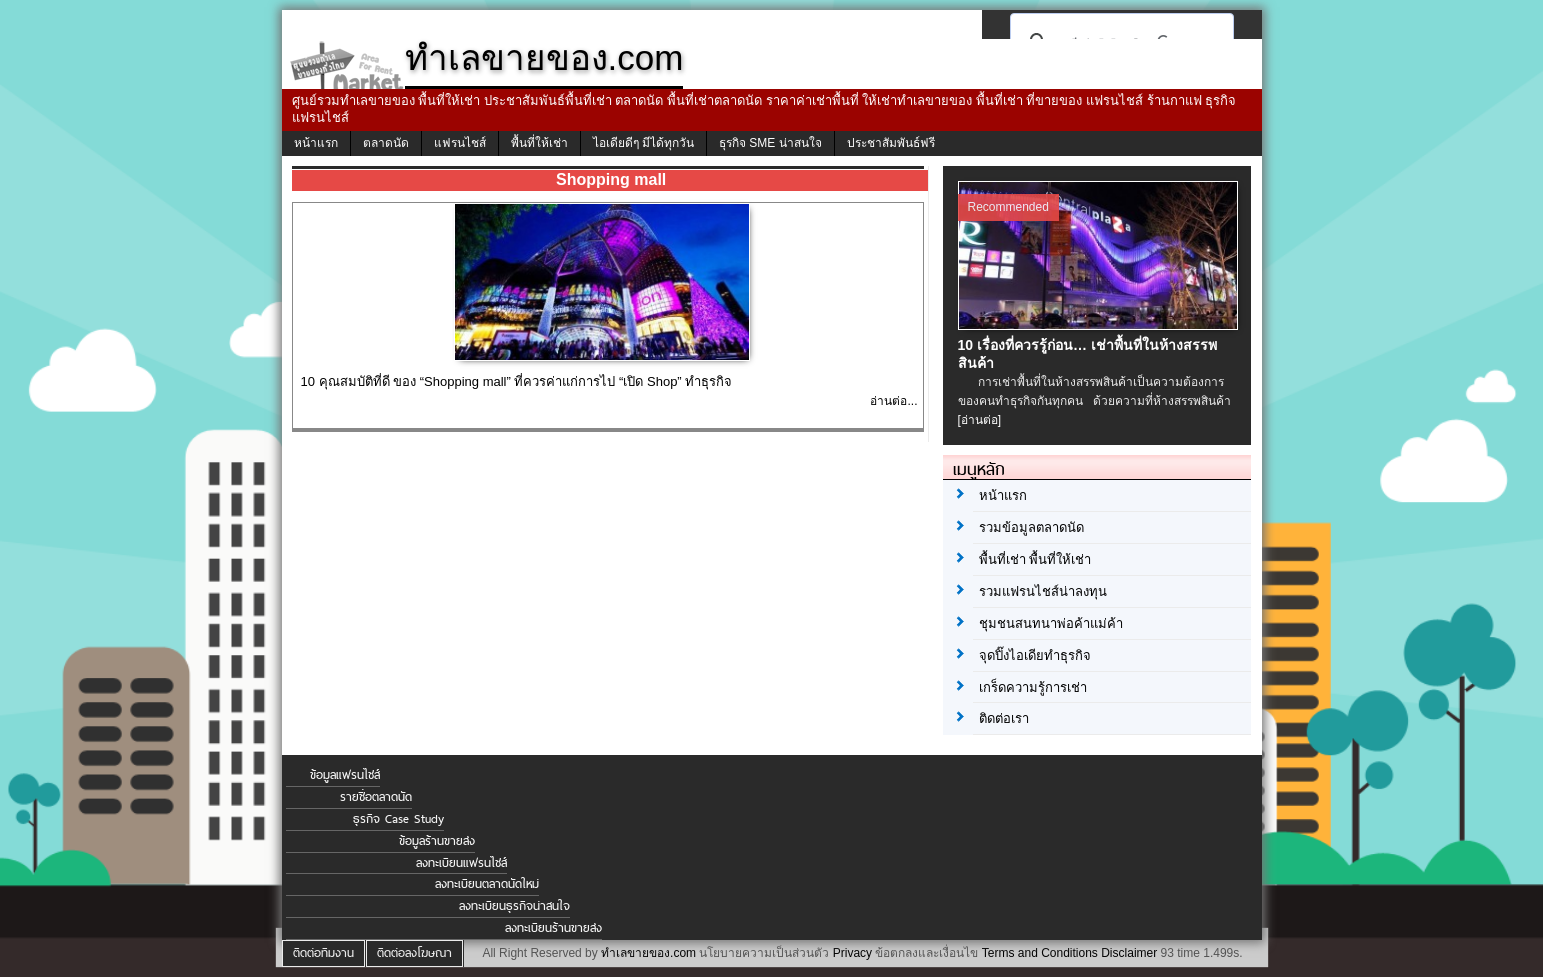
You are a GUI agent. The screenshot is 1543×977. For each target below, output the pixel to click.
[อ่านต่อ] (980, 420)
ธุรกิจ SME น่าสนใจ (770, 143)
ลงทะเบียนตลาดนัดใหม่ (487, 884)
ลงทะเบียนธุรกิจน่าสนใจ (514, 906)
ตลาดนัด (386, 143)
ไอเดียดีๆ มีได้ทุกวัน (643, 143)
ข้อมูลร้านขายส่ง (437, 841)
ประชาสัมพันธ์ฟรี (891, 143)
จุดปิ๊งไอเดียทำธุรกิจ (1035, 655)
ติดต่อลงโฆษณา (414, 953)
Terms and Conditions (1040, 953)
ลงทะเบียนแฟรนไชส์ (461, 863)
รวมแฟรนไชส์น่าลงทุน (1043, 591)
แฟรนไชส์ (460, 143)
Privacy (852, 953)
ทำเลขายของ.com (648, 953)
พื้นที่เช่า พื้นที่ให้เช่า (1035, 559)
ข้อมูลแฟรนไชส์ (345, 775)
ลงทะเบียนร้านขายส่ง (553, 928)
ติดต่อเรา (1004, 718)
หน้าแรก (316, 143)
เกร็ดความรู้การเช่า (1033, 687)
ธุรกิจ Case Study (398, 819)
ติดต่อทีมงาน (323, 953)
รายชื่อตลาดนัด (376, 797)
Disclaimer (1129, 953)
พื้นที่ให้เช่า (539, 143)
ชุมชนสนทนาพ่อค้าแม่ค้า (1051, 623)
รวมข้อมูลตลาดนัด (1031, 527)
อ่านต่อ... (893, 401)
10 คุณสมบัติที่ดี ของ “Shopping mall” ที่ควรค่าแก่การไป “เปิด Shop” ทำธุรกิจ (517, 381)
